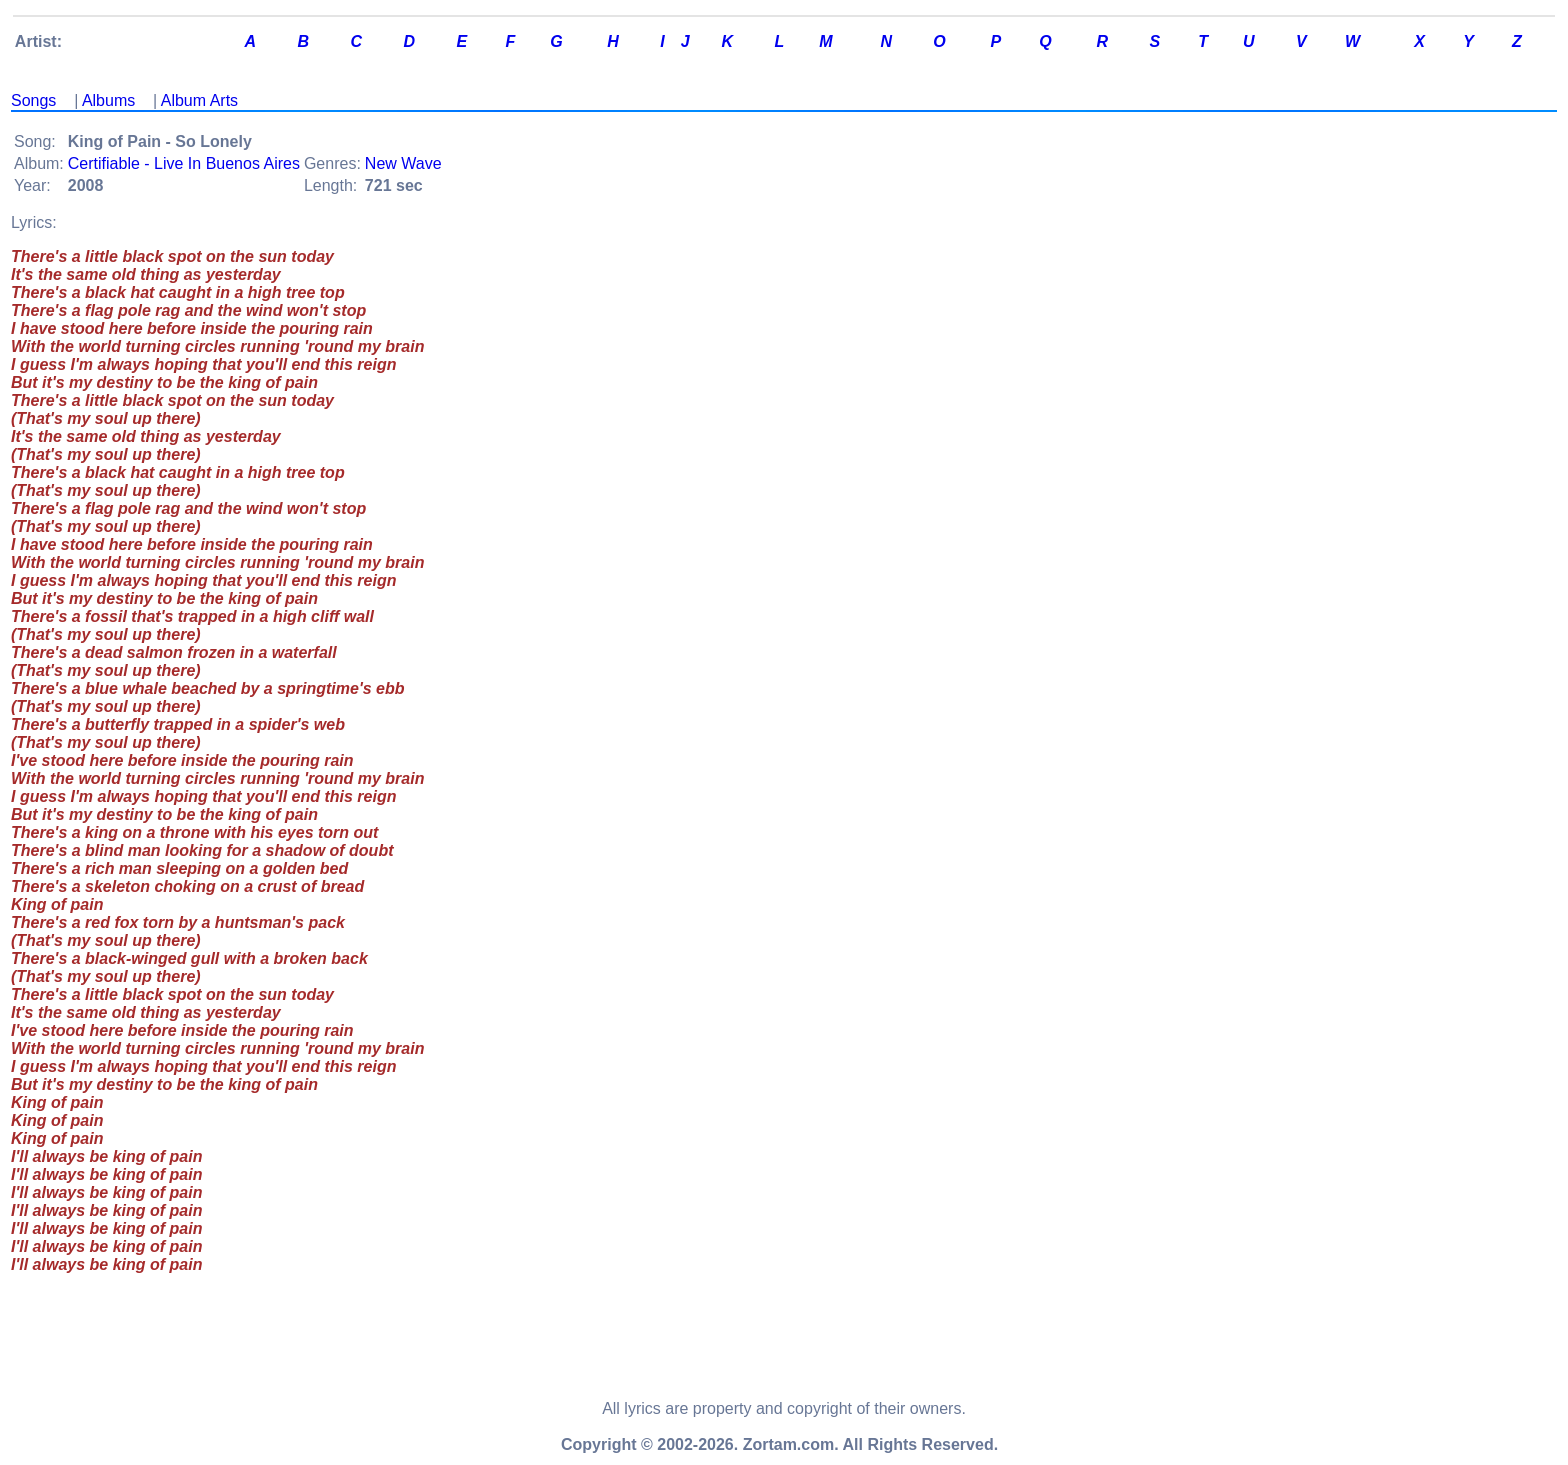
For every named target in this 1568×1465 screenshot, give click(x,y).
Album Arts (199, 100)
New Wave (403, 163)
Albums (108, 100)
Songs (33, 100)
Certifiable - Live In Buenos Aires (184, 163)
